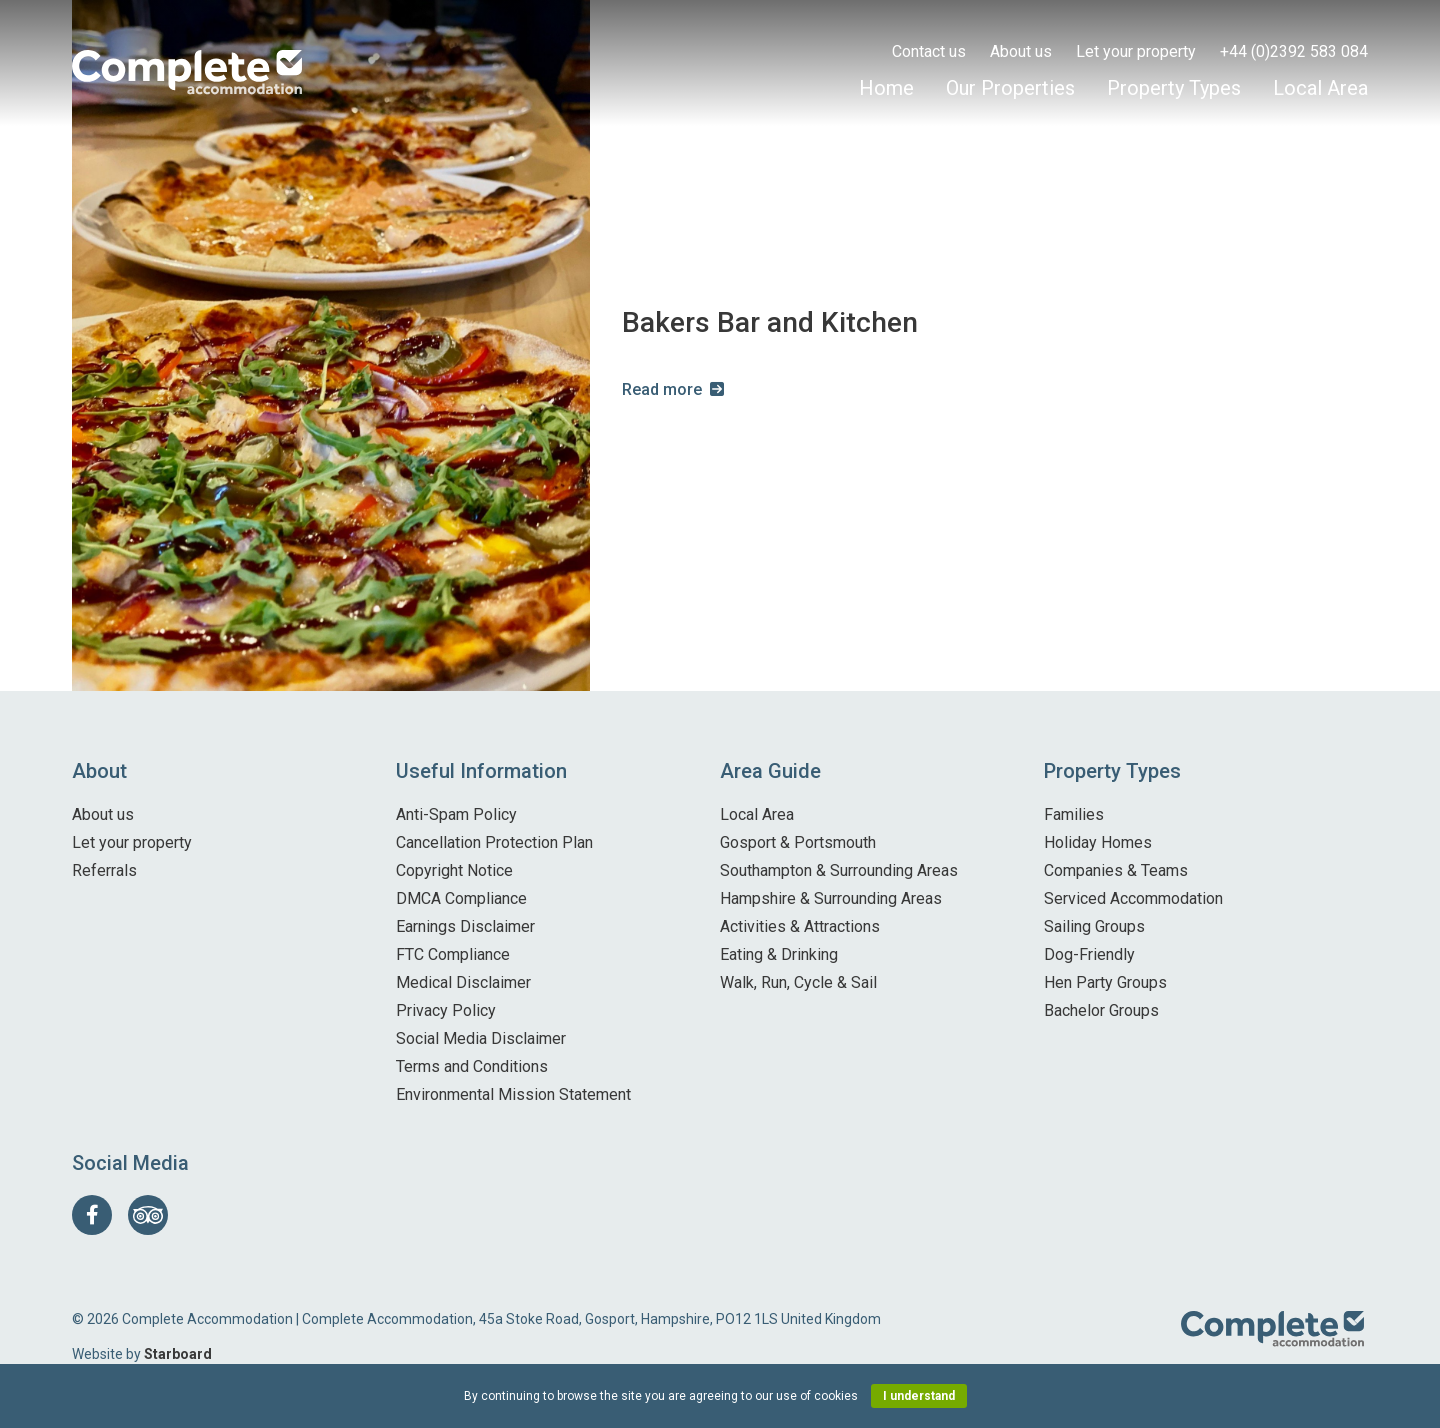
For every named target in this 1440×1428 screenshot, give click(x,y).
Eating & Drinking (779, 954)
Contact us (929, 51)
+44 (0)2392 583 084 (1294, 51)
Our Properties (1010, 88)
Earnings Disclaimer (465, 926)
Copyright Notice (454, 870)
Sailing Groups (1094, 926)
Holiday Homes (1098, 842)
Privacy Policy (446, 1010)
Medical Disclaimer (463, 982)
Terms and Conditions (472, 1066)
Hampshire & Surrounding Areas (831, 898)
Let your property (1136, 51)
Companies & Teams (1116, 870)
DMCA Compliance (461, 898)
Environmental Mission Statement (513, 1094)
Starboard (178, 1354)
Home (886, 88)
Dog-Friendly (1089, 954)
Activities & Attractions (800, 926)
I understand (919, 1396)
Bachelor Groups (1101, 1010)
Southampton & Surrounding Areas (839, 870)
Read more (662, 389)
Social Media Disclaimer (481, 1038)
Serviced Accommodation (1133, 898)
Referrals (104, 870)
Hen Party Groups (1105, 982)
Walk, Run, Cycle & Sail (798, 982)
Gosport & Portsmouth (798, 842)
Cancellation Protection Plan (494, 842)
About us (1021, 51)
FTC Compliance (453, 954)
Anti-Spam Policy (456, 814)
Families (1074, 814)
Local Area (1320, 88)
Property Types (1174, 88)
